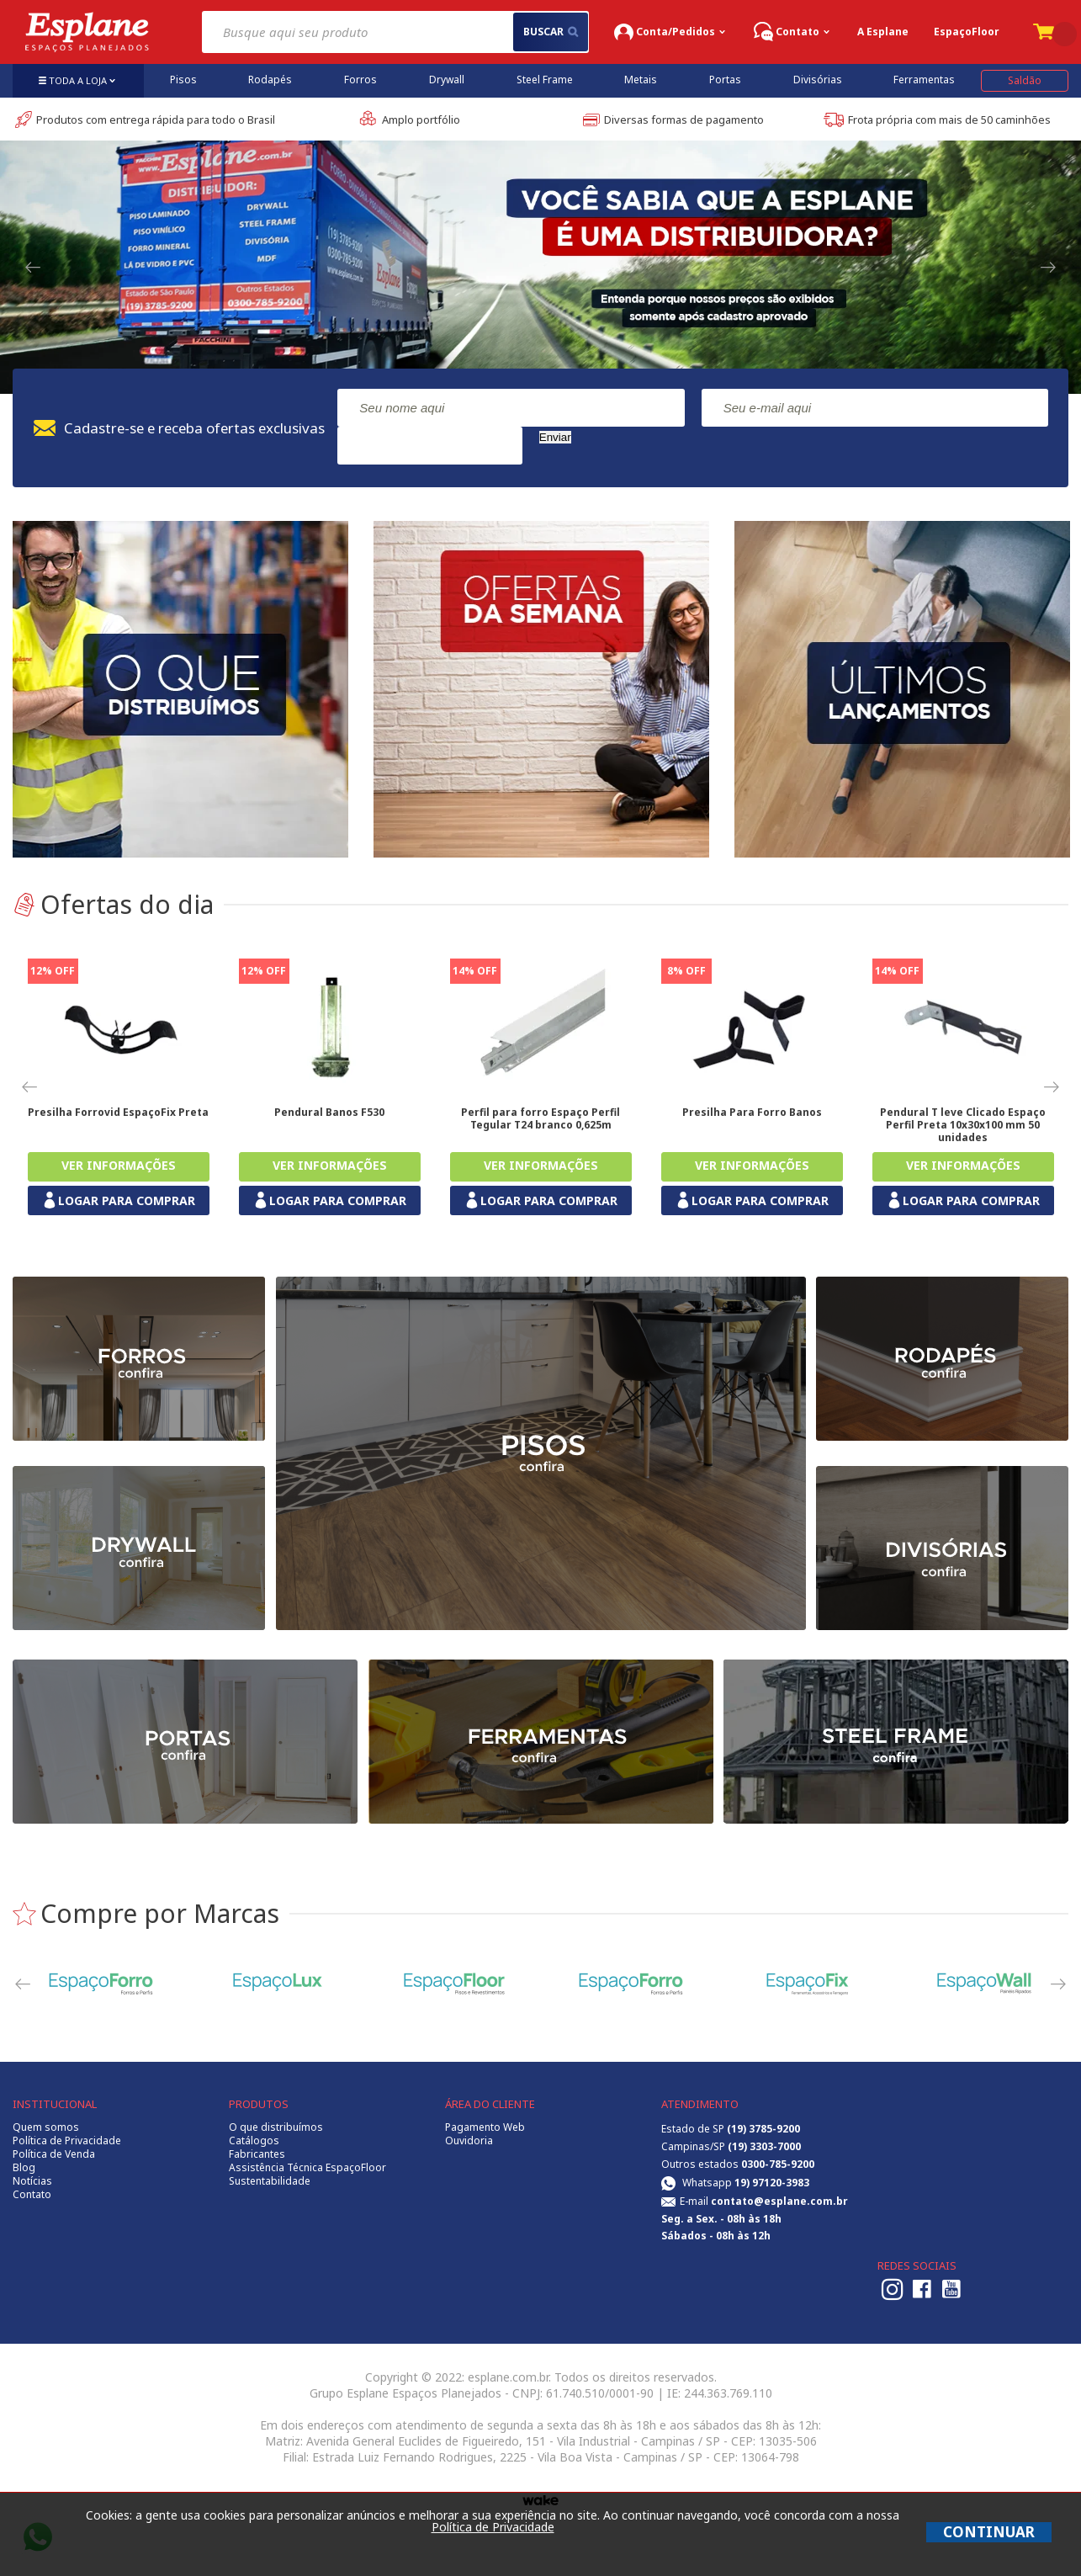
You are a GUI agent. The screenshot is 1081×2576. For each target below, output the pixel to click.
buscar (550, 31)
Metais (640, 79)
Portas (725, 79)
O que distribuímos (276, 2127)
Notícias (32, 2181)
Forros (360, 79)
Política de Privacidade (67, 2141)
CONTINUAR (989, 2531)
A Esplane (883, 31)
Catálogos (254, 2141)
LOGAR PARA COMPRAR (118, 1200)
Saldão (1024, 80)
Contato (32, 2195)
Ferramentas (924, 79)
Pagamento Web (485, 2127)
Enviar (555, 437)
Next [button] (1048, 268)
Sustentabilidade (269, 2181)
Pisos (183, 79)
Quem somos (46, 2127)
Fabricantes (257, 2154)
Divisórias (817, 79)
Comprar (118, 1167)
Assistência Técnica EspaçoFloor (307, 2168)
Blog (24, 2168)
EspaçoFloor (966, 31)
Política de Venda (54, 2154)
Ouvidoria (469, 2141)
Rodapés (270, 79)
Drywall (446, 79)
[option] (540, 255)
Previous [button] (32, 268)
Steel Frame (545, 79)
